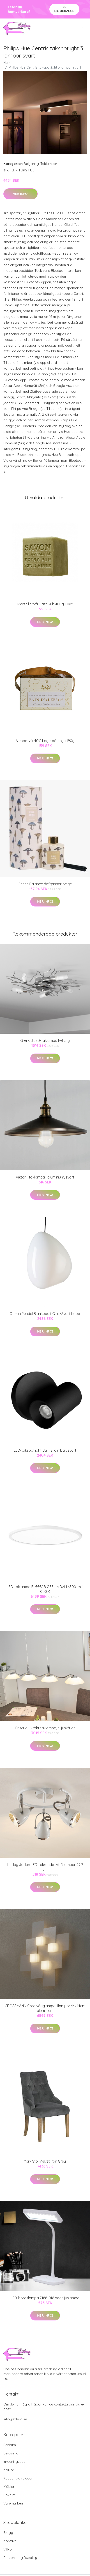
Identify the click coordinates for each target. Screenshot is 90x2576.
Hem (7, 62)
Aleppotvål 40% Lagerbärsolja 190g (45, 740)
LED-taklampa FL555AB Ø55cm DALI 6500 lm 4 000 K (45, 1589)
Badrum (9, 2445)
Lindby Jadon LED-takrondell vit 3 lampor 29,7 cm (45, 1867)
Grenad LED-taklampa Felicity (45, 1040)
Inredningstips (14, 2461)
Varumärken (13, 2503)
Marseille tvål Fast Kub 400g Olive (45, 604)
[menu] (83, 28)
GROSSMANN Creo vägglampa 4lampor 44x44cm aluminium (45, 2008)
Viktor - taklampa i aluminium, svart (45, 1177)
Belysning (31, 163)
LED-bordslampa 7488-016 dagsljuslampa (45, 2298)
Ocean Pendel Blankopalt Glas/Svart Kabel (45, 1313)
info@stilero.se (15, 2419)
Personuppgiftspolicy (20, 2557)
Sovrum (9, 2495)
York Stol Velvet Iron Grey (45, 2161)
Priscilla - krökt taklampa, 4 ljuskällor (45, 1728)
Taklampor (48, 163)
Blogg (8, 2532)
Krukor (8, 2470)
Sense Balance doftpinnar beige (45, 884)
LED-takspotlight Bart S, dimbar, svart (45, 1450)
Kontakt (9, 2541)
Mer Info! (20, 194)
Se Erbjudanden (64, 9)
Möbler (8, 2486)
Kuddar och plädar (18, 2478)
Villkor (8, 2549)
